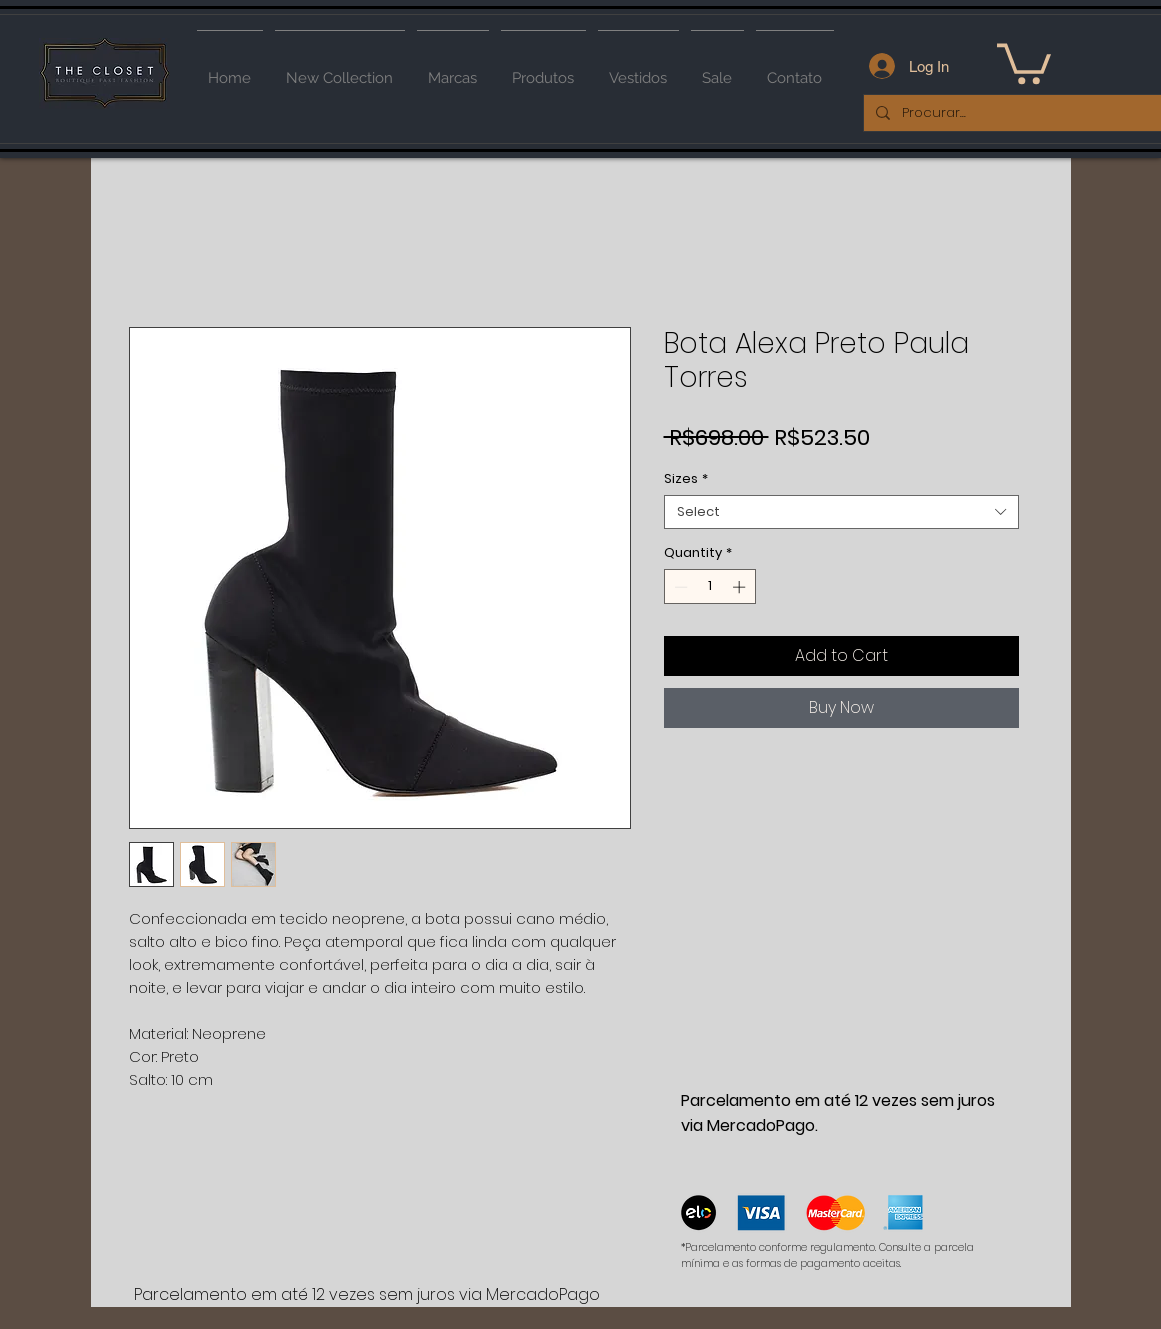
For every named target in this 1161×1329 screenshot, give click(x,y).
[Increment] (741, 587)
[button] (1024, 61)
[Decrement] (679, 587)
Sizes (686, 479)
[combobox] (841, 512)
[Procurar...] (1014, 113)
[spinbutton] (709, 587)
